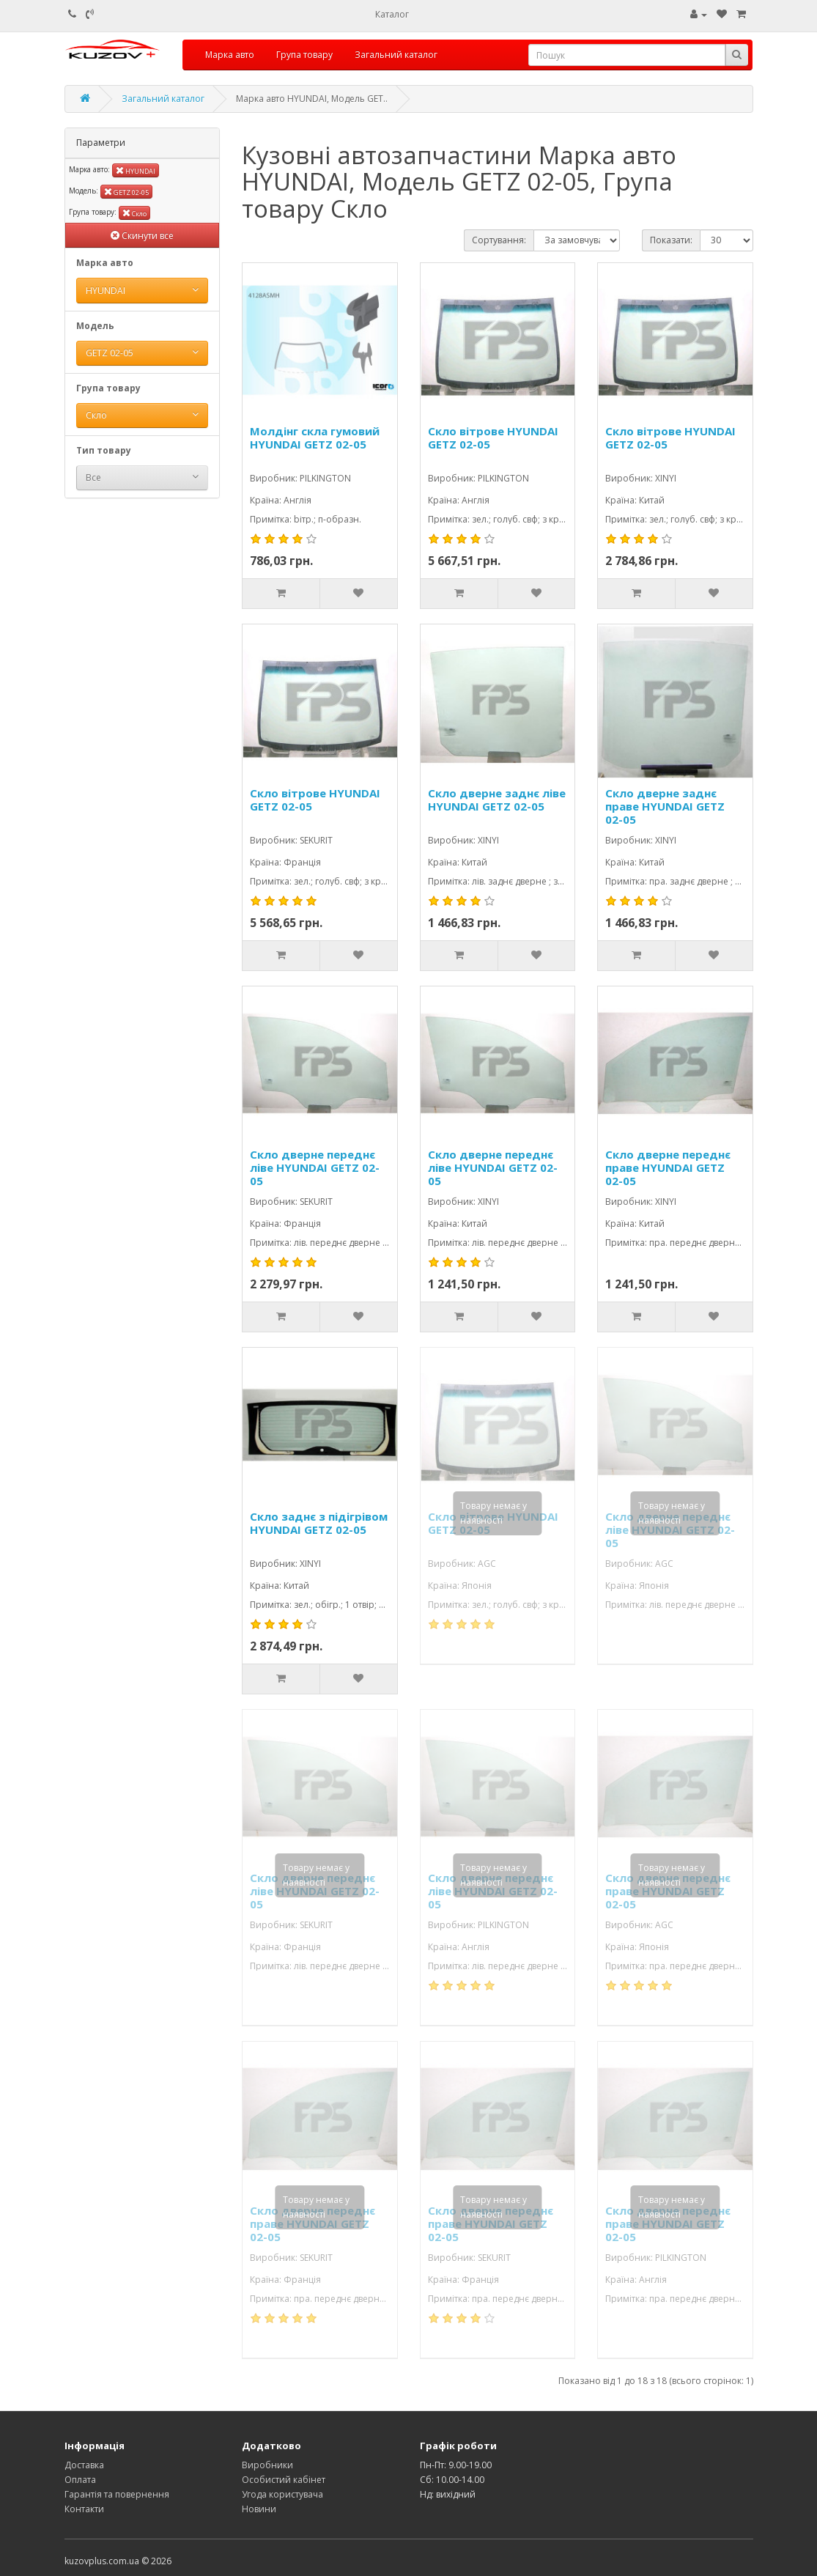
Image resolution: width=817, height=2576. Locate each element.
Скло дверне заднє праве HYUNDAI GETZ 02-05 (665, 806)
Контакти (84, 2509)
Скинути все (142, 235)
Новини (259, 2509)
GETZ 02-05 (126, 191)
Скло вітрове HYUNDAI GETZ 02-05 (493, 437)
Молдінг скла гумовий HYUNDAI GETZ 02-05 (315, 437)
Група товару (304, 54)
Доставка (84, 2465)
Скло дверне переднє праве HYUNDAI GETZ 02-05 (668, 1167)
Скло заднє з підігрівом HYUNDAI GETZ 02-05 (319, 1523)
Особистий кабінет (283, 2479)
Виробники (267, 2465)
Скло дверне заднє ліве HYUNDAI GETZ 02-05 (497, 799)
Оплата (80, 2479)
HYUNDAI (135, 170)
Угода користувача (282, 2494)
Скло (134, 212)
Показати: (671, 240)
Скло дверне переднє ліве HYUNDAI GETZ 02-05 (315, 1167)
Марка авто (229, 54)
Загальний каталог (396, 54)
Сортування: (499, 240)
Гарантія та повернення (116, 2494)
